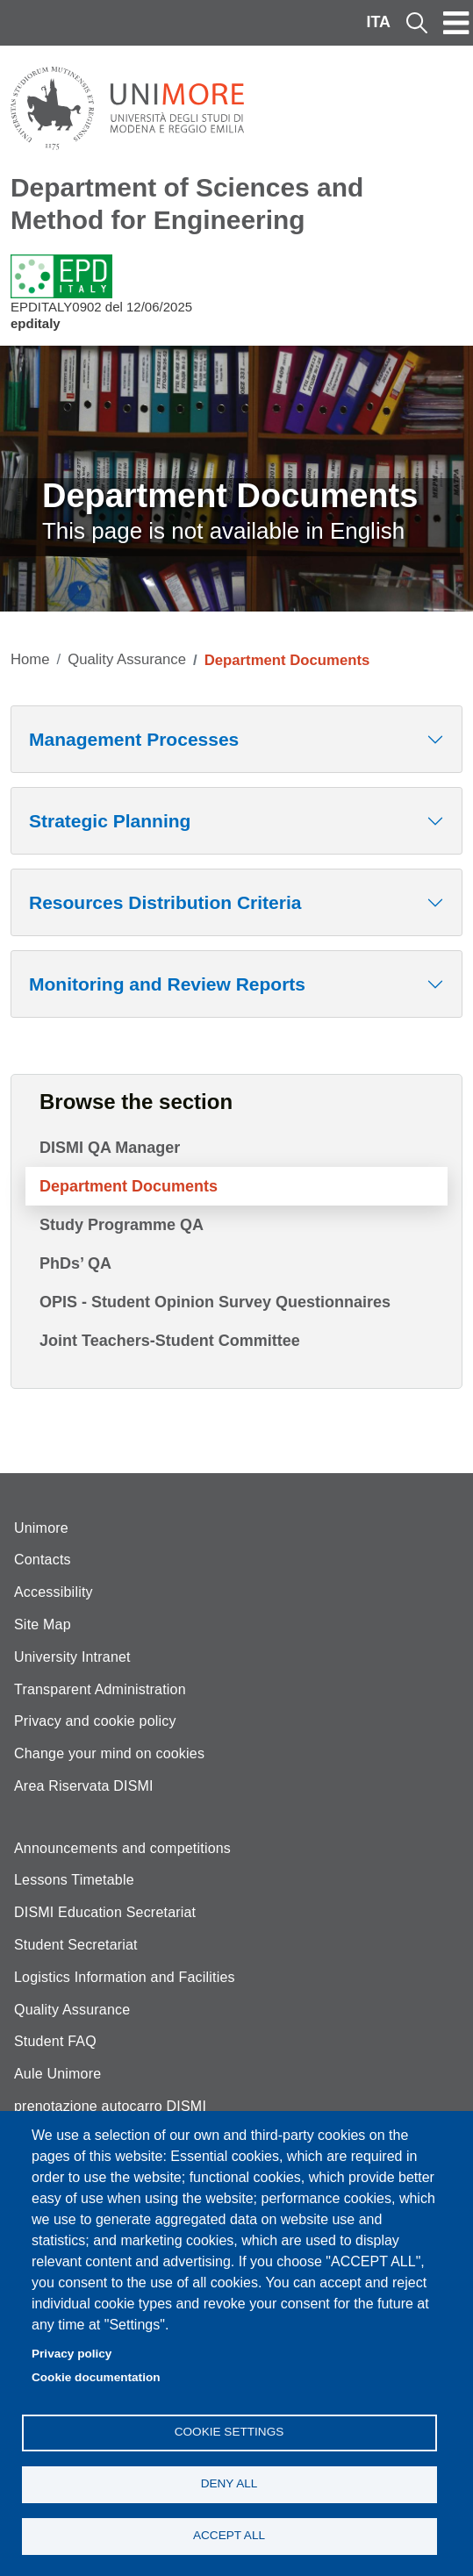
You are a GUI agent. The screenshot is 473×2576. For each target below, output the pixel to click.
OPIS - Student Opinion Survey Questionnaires (215, 1302)
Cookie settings (229, 2431)
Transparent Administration (100, 1689)
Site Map (42, 1624)
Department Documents (128, 1186)
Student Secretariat (76, 1944)
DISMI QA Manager (109, 1147)
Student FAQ (55, 2041)
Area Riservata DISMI (84, 1785)
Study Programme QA (121, 1225)
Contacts (42, 1559)
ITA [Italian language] (378, 22)
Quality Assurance (127, 659)
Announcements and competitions (122, 1848)
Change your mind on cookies (109, 1753)
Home (30, 659)
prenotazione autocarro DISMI (110, 2106)
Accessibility (53, 1592)
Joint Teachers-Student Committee (169, 1340)
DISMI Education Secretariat (105, 1912)
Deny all (229, 2483)
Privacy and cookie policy (95, 1721)
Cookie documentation (96, 2377)
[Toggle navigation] (456, 22)
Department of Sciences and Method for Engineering (187, 203)
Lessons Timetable (74, 1879)
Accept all (229, 2535)
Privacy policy (71, 2353)
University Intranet (72, 1656)
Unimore (41, 1528)
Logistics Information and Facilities (124, 1977)
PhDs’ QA (75, 1263)
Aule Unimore (57, 2073)
